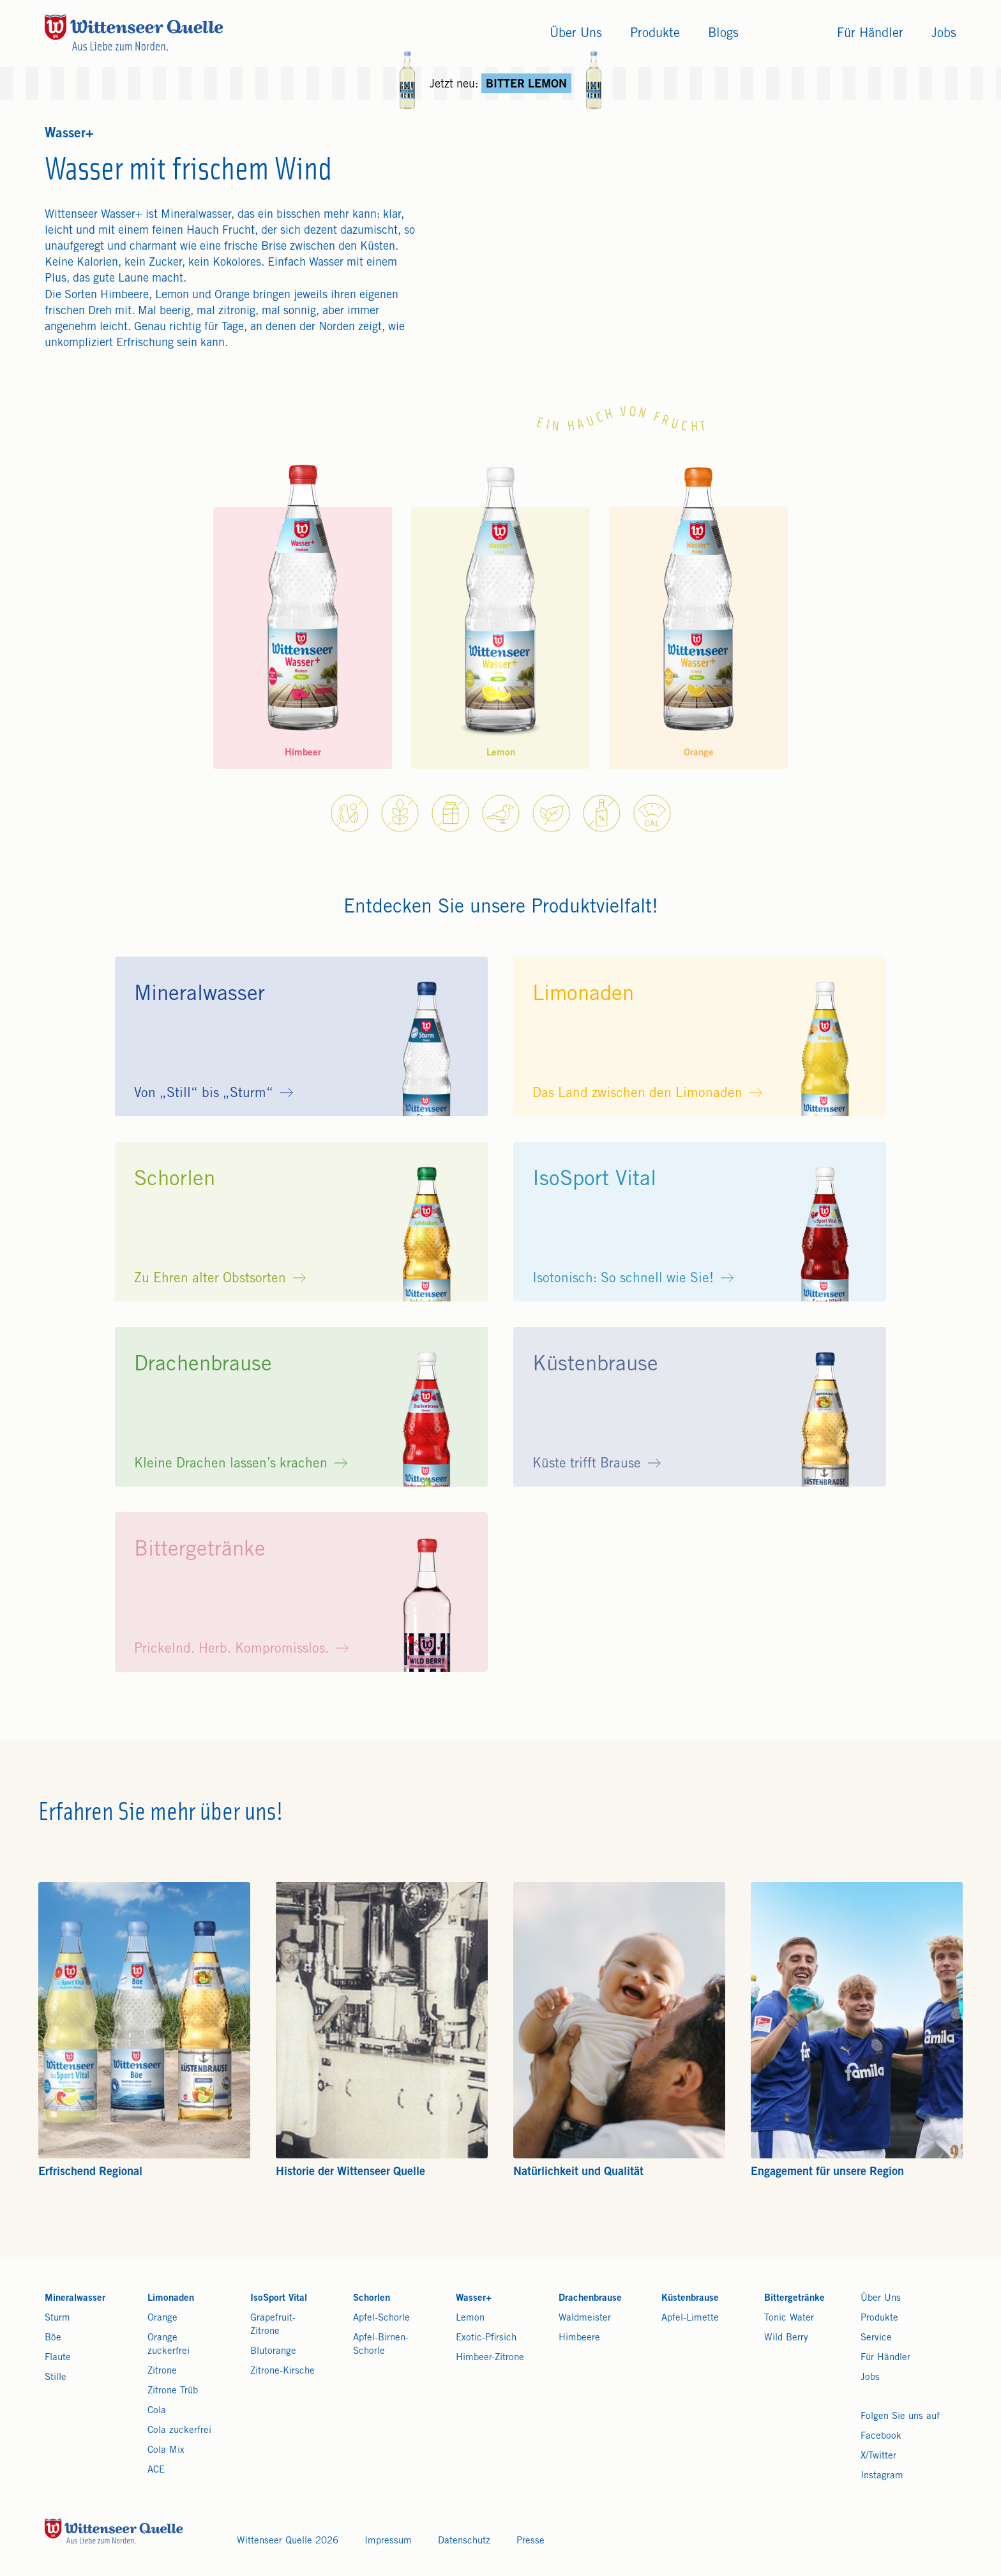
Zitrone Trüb (172, 2391)
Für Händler (885, 2358)
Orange (162, 2318)
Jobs (870, 2378)
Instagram (882, 2476)
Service (876, 2338)
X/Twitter (878, 2456)
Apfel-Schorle (381, 2318)
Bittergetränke (794, 2298)
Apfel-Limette (690, 2318)
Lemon (470, 2318)
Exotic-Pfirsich (486, 2338)
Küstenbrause (690, 2298)
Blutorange (273, 2351)
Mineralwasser (75, 2298)
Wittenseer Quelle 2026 (287, 2541)
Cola (156, 2411)
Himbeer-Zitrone (490, 2358)
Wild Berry (786, 2338)
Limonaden (170, 2298)
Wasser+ (474, 2298)
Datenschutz (464, 2541)
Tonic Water (789, 2318)
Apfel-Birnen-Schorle (381, 2344)
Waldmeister (585, 2318)
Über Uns (881, 2298)
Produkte (879, 2318)
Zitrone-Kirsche (282, 2371)
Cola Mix (165, 2450)
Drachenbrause (590, 2298)
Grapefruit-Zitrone (273, 2325)
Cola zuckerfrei (179, 2431)
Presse (530, 2541)
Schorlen (371, 2298)
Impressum (388, 2541)
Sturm (57, 2318)
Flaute (58, 2358)
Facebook (881, 2436)
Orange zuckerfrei (168, 2344)
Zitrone (162, 2371)
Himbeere (579, 2338)
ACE (156, 2470)
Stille (55, 2378)
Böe (53, 2338)
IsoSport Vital (278, 2298)
